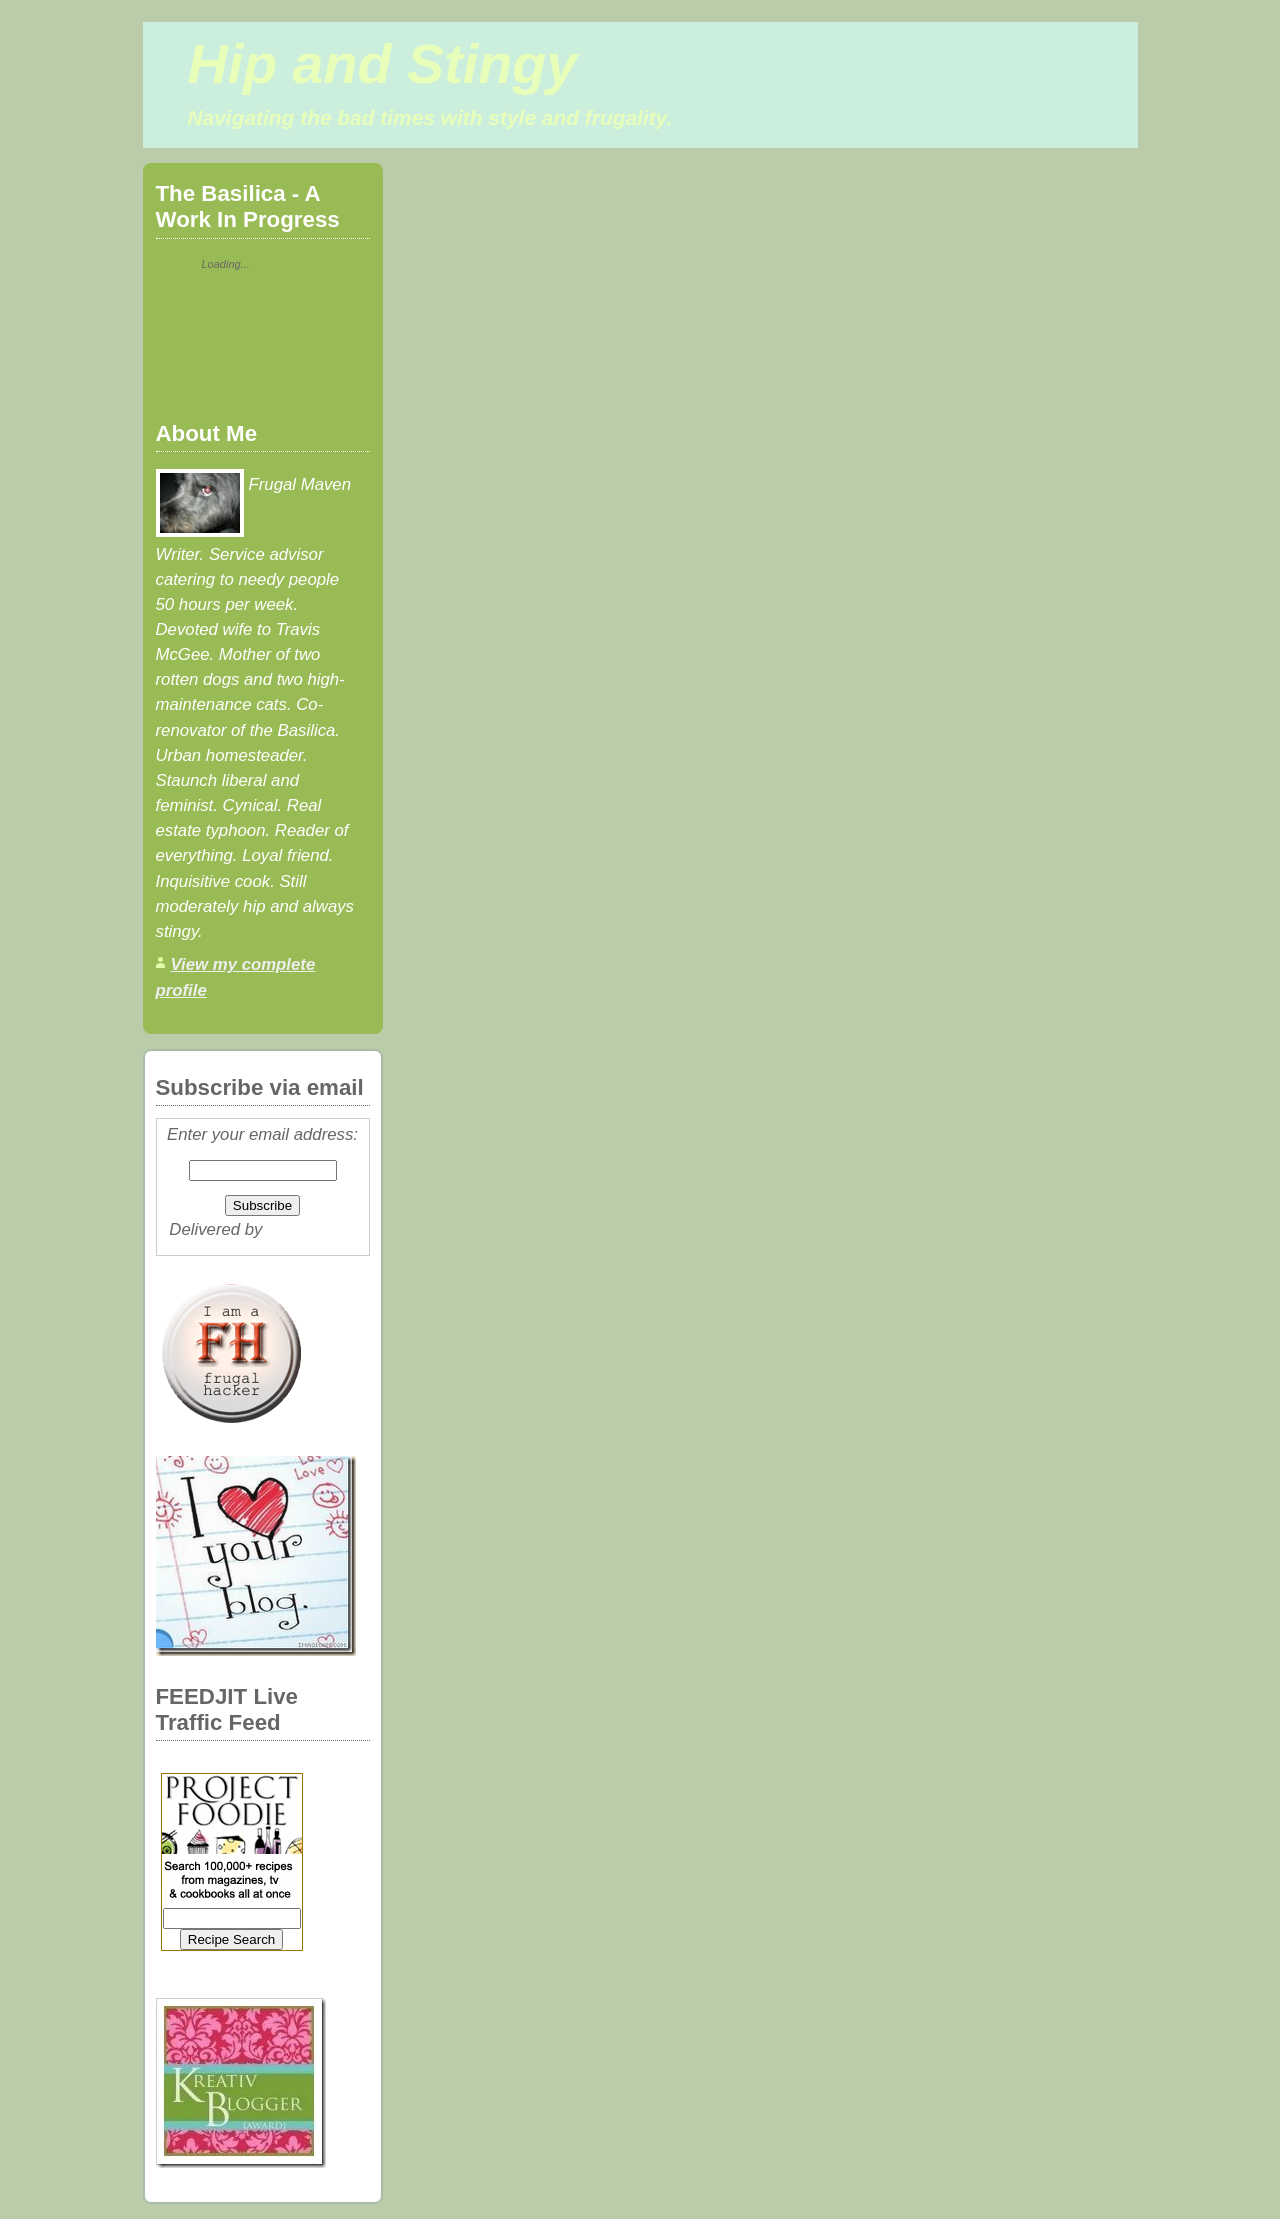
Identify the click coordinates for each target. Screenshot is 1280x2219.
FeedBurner (311, 1229)
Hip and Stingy (383, 64)
